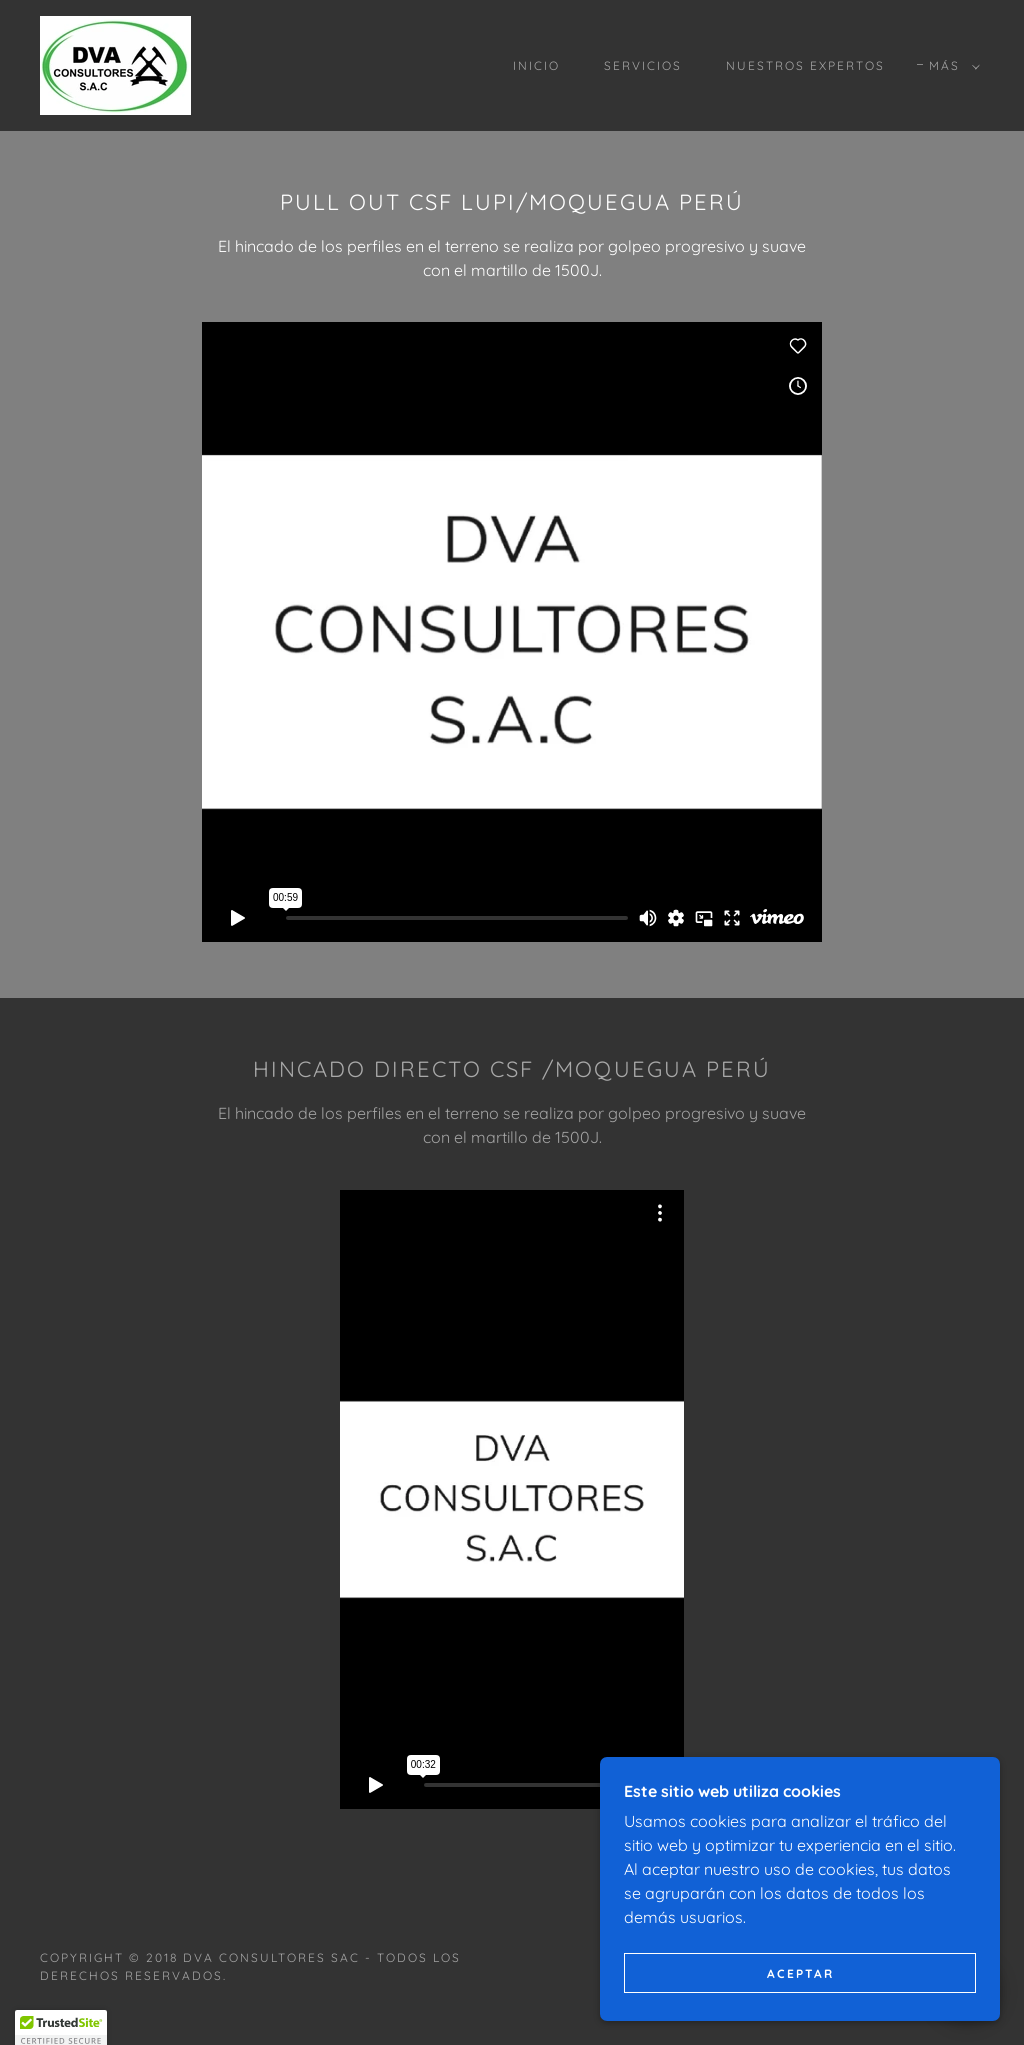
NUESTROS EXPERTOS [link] (805, 65)
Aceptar (800, 1973)
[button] (950, 66)
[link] (115, 64)
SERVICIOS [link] (643, 65)
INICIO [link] (536, 65)
